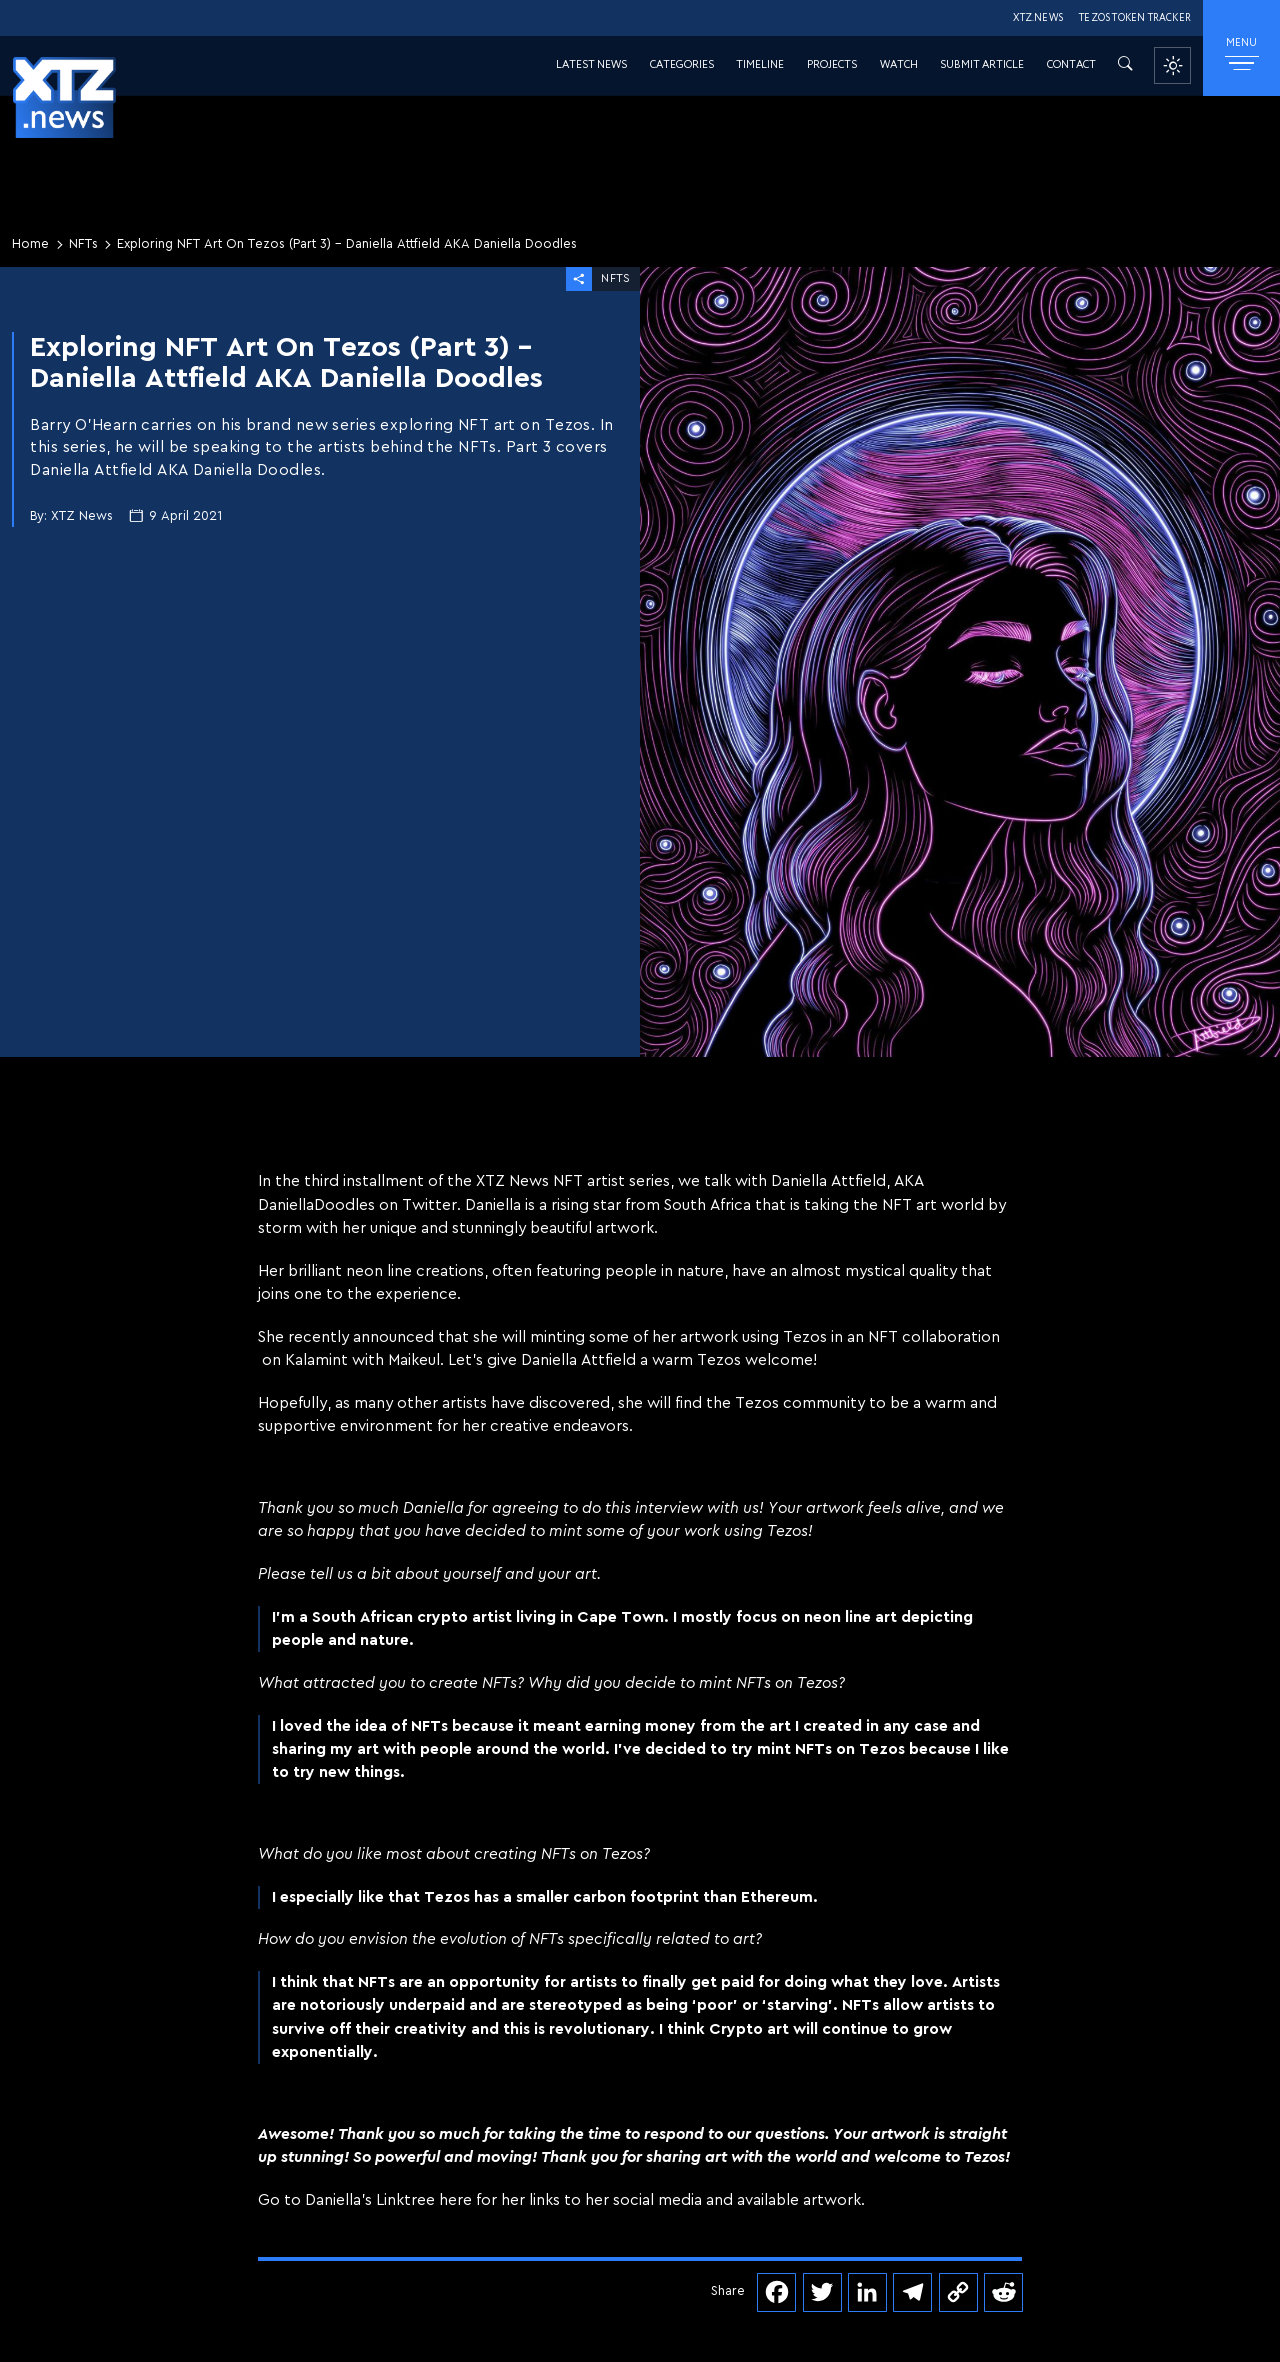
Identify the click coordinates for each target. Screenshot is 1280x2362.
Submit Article (982, 65)
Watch (899, 65)
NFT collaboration (934, 1337)
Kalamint (316, 1360)
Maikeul (414, 1360)
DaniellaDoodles (316, 1205)
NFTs (83, 244)
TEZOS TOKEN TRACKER (1135, 18)
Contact (1071, 65)
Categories (682, 65)
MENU (1241, 53)
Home (30, 244)
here (455, 2200)
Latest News (591, 65)
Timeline (760, 65)
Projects (832, 65)
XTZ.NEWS (1038, 18)
